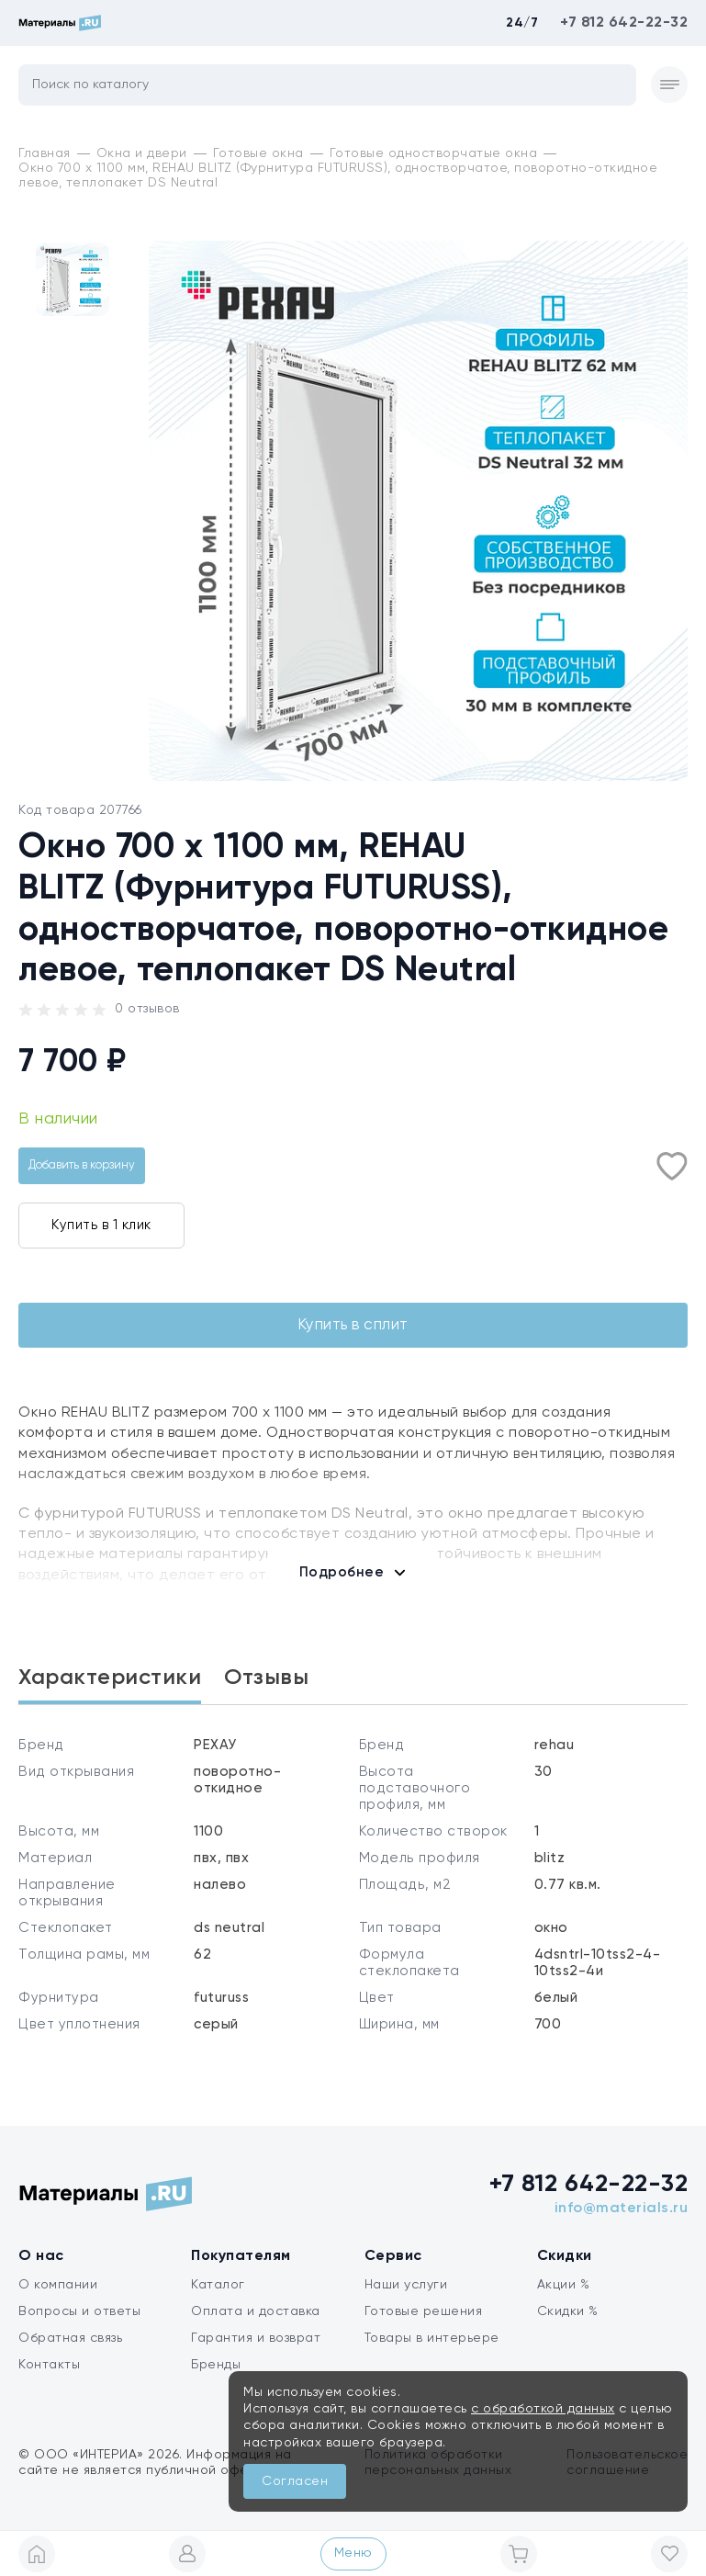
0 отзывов (147, 1008)
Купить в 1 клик (101, 1225)
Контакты (49, 2379)
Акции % (563, 2299)
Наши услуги (406, 2299)
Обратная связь (70, 2352)
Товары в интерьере (431, 2352)
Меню (353, 2553)
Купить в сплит (353, 1326)
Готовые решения (423, 2326)
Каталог (218, 2299)
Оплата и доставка (255, 2326)
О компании (57, 2299)
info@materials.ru (622, 2223)
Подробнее (342, 1575)
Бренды (216, 2379)
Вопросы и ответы (79, 2326)
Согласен (295, 2481)
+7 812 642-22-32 (624, 23)
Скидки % (568, 2326)
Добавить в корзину (81, 1165)
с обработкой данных (543, 2408)
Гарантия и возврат (255, 2352)
